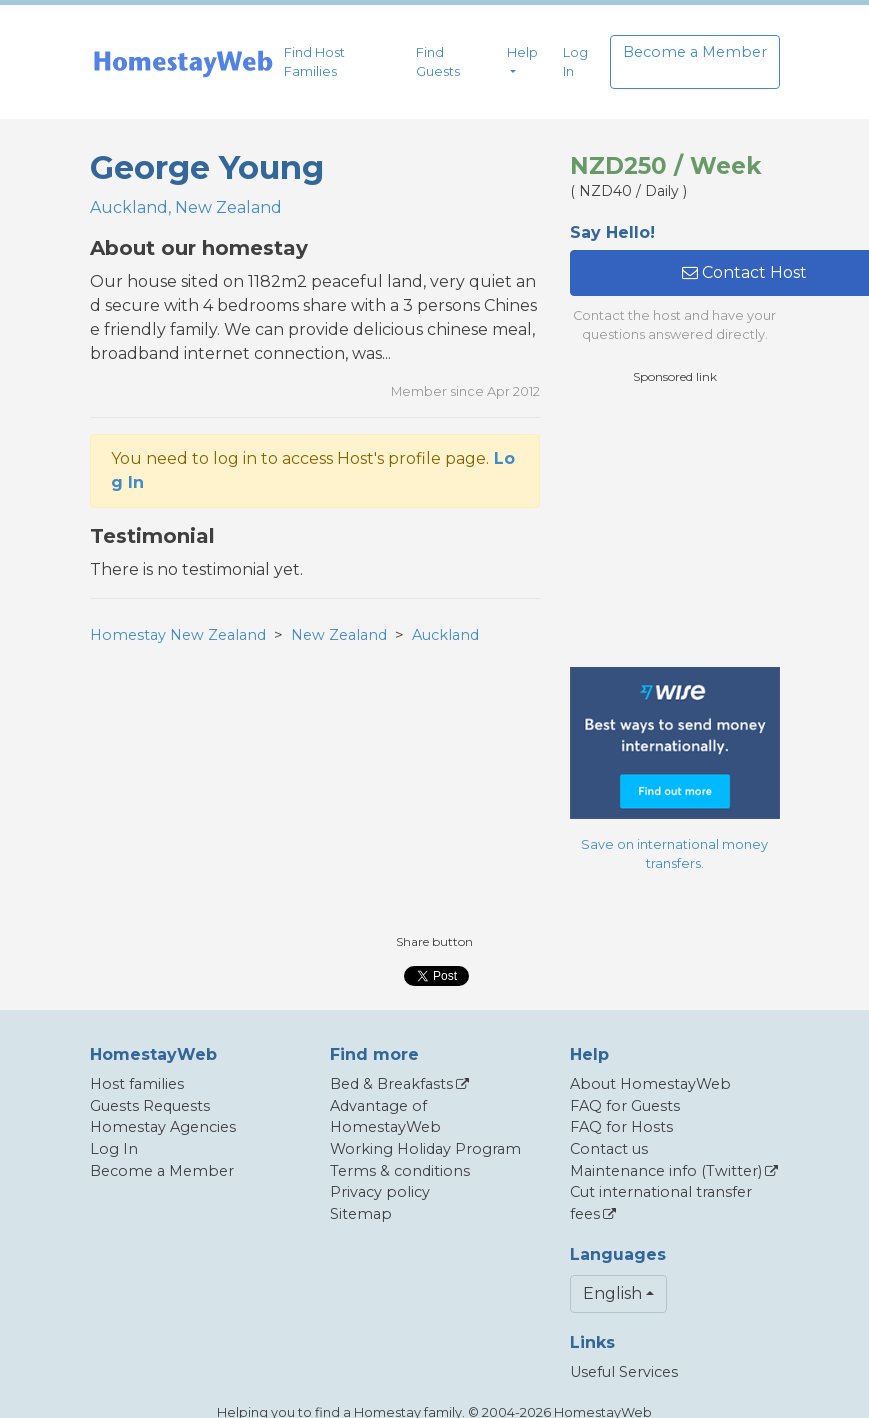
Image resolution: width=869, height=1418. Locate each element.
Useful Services (624, 1372)
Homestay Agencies (163, 1127)
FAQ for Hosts (621, 1127)
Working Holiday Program (425, 1149)
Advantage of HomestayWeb (385, 1117)
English (612, 1293)
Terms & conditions (400, 1171)
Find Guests (438, 62)
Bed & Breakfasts (391, 1084)
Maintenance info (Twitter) (666, 1171)
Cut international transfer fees (661, 1203)
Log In (575, 62)
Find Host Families (314, 62)
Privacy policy (380, 1192)
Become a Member (695, 52)
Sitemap (361, 1214)
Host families (137, 1084)
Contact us (609, 1149)
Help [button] (522, 52)
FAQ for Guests (625, 1106)
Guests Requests (150, 1106)
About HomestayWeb (650, 1084)
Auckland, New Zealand (186, 207)
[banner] (183, 62)
